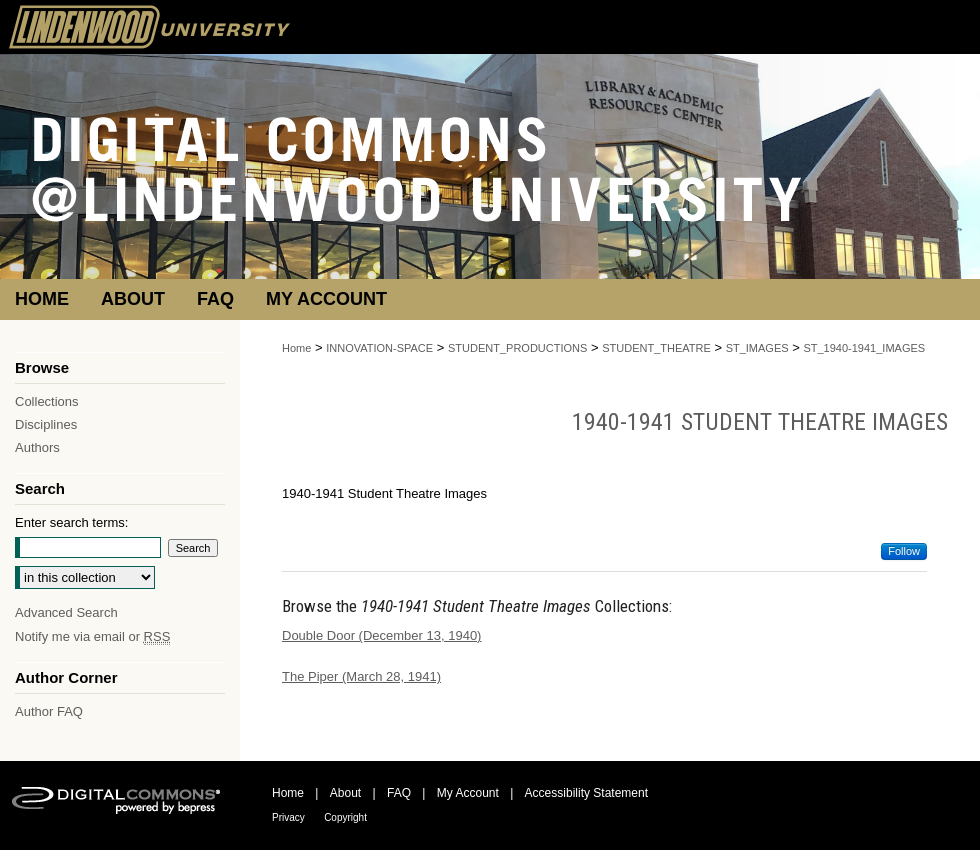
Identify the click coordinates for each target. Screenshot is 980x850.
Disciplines (46, 424)
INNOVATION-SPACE (379, 348)
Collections (47, 401)
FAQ (399, 793)
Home (296, 348)
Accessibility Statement (586, 793)
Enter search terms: (71, 522)
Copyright (345, 817)
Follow (904, 551)
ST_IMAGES (757, 348)
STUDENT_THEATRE (656, 348)
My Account (468, 793)
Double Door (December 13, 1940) (381, 635)
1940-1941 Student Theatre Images (760, 422)
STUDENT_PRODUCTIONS (517, 348)
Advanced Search (66, 612)
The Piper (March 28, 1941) (361, 676)
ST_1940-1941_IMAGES (864, 348)
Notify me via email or (92, 636)
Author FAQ (49, 711)
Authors (37, 447)
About (345, 793)
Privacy (288, 817)
